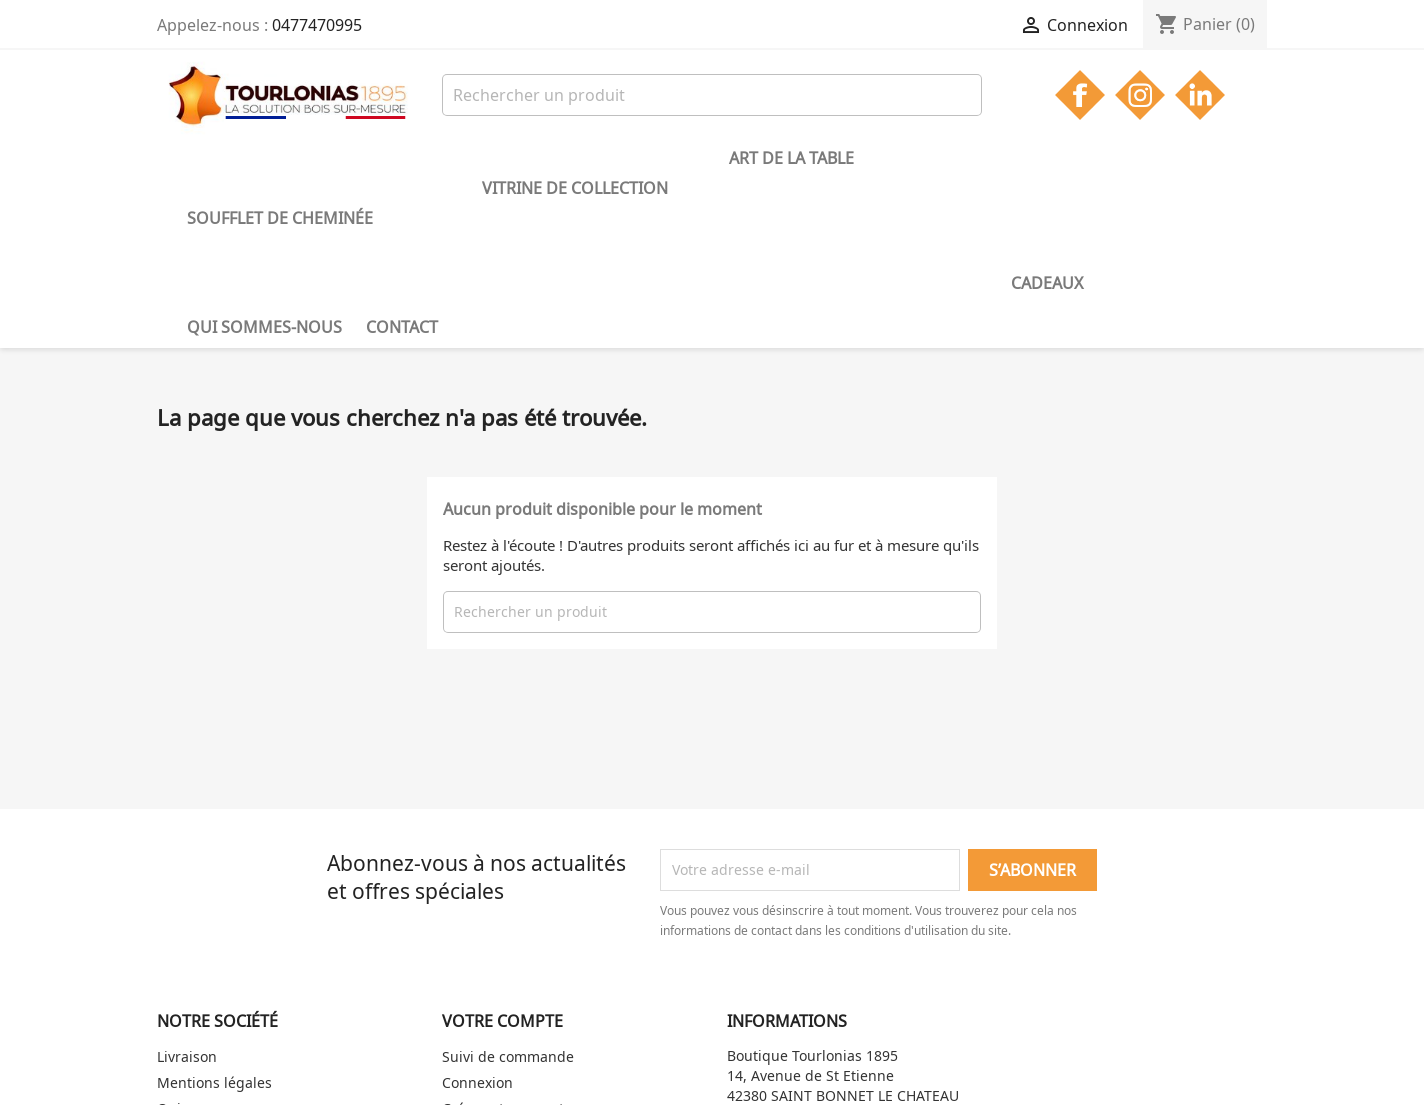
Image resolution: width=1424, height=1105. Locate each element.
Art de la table (669, 158)
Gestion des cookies (223, 965)
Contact (1067, 158)
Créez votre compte (507, 939)
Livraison (187, 887)
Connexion (477, 913)
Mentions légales (214, 913)
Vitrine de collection (490, 158)
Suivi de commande (508, 887)
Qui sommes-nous (929, 158)
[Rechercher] (712, 95)
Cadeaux (792, 158)
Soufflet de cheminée (280, 158)
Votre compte (502, 852)
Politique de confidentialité (247, 991)
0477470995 (317, 25)
